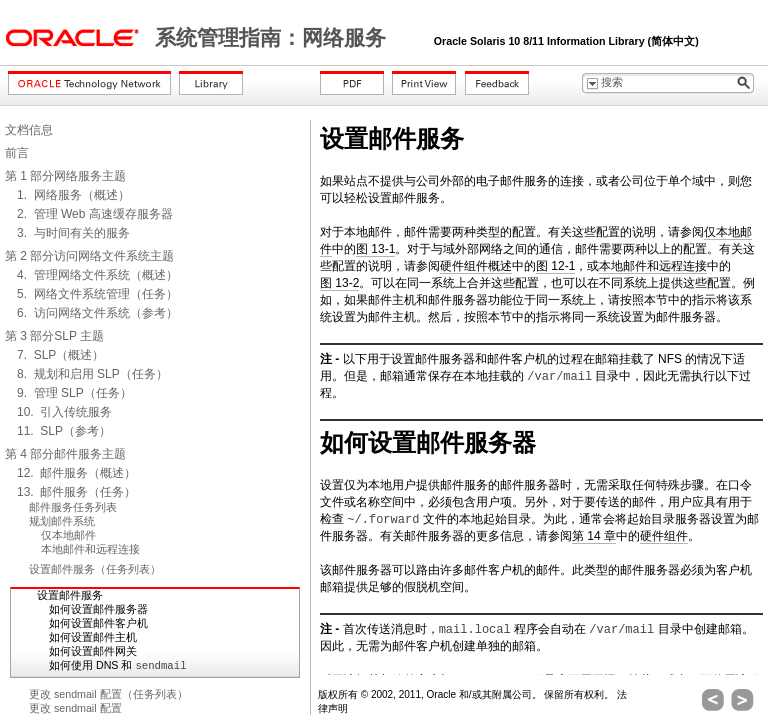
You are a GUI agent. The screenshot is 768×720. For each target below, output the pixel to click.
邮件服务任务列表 (73, 507)
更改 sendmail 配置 (75, 708)
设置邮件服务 (70, 595)
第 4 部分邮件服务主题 (65, 454)
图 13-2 (339, 283)
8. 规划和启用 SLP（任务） (92, 374)
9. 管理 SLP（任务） (74, 393)
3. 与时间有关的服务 (73, 233)
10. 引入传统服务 (64, 412)
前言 (17, 153)
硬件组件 (664, 536)
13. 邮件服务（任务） (76, 492)
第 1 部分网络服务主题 (65, 176)
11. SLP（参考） (64, 431)
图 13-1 (375, 249)
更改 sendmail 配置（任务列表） (108, 694)
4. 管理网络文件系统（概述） (97, 275)
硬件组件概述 (476, 266)
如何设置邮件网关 (93, 651)
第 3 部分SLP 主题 (54, 336)
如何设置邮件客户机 (98, 623)
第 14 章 (594, 536)
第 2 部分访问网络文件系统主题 (89, 256)
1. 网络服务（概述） (73, 195)
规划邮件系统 (62, 521)
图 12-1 (555, 266)
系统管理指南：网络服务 (273, 38)
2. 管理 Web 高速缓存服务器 (95, 214)
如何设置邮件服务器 (98, 609)
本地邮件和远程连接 (90, 549)
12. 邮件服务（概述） (76, 473)
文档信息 (29, 130)
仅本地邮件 (68, 535)
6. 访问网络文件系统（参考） (97, 313)
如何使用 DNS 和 (118, 665)
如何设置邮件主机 (93, 637)
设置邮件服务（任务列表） (95, 569)
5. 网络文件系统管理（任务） (97, 294)
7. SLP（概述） (60, 355)
